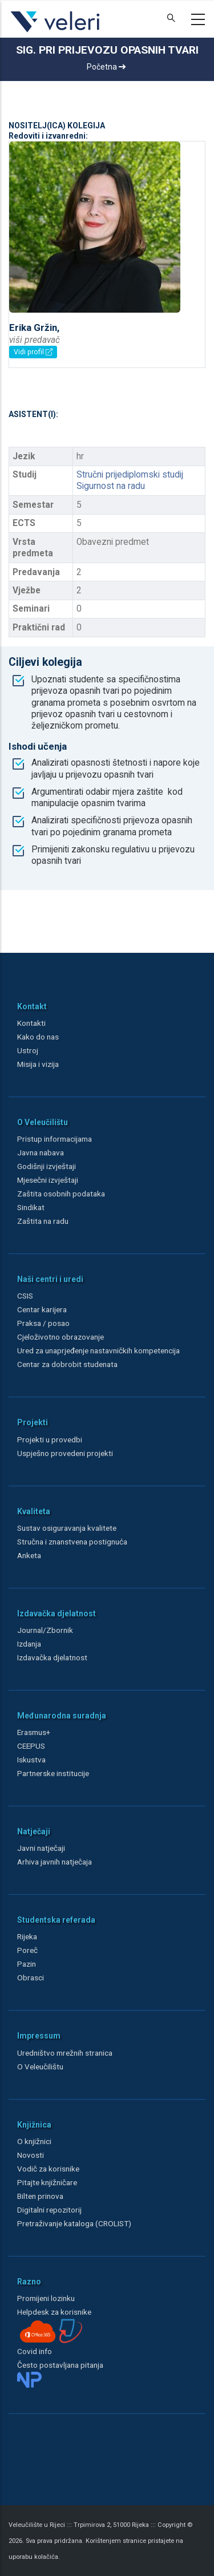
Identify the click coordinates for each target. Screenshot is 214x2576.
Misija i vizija (38, 1064)
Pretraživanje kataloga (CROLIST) (74, 2223)
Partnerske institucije (53, 1773)
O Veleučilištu (40, 2066)
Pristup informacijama (54, 1138)
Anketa (29, 1555)
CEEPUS (31, 1745)
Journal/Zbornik (45, 1630)
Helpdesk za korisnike (54, 2311)
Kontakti (31, 1023)
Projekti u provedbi (49, 1439)
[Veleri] (56, 32)
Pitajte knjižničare (47, 2182)
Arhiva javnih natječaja (54, 1861)
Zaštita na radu (42, 1221)
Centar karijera (42, 1309)
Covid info (34, 2351)
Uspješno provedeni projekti (65, 1453)
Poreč (27, 1950)
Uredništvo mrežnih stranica (64, 2052)
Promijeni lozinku (46, 2298)
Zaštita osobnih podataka (61, 1193)
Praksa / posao (44, 1323)
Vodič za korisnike (48, 2168)
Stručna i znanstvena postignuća (72, 1541)
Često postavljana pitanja (60, 2364)
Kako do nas (38, 1036)
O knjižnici (34, 2141)
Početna (106, 66)
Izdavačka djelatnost (52, 1657)
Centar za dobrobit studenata (67, 1364)
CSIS (25, 1295)
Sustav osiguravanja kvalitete (66, 1527)
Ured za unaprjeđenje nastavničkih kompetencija (98, 1350)
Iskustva (31, 1759)
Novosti (30, 2155)
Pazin (26, 1963)
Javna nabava (40, 1152)
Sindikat (31, 1207)
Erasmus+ (33, 1732)
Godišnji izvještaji (46, 1166)
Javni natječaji (41, 1848)
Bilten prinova (40, 2196)
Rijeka (27, 1936)
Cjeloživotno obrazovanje (60, 1336)
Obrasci (30, 1977)
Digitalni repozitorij (49, 2209)
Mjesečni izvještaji (47, 1179)
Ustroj (27, 1050)
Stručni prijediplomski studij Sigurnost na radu (129, 480)
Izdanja (29, 1643)
